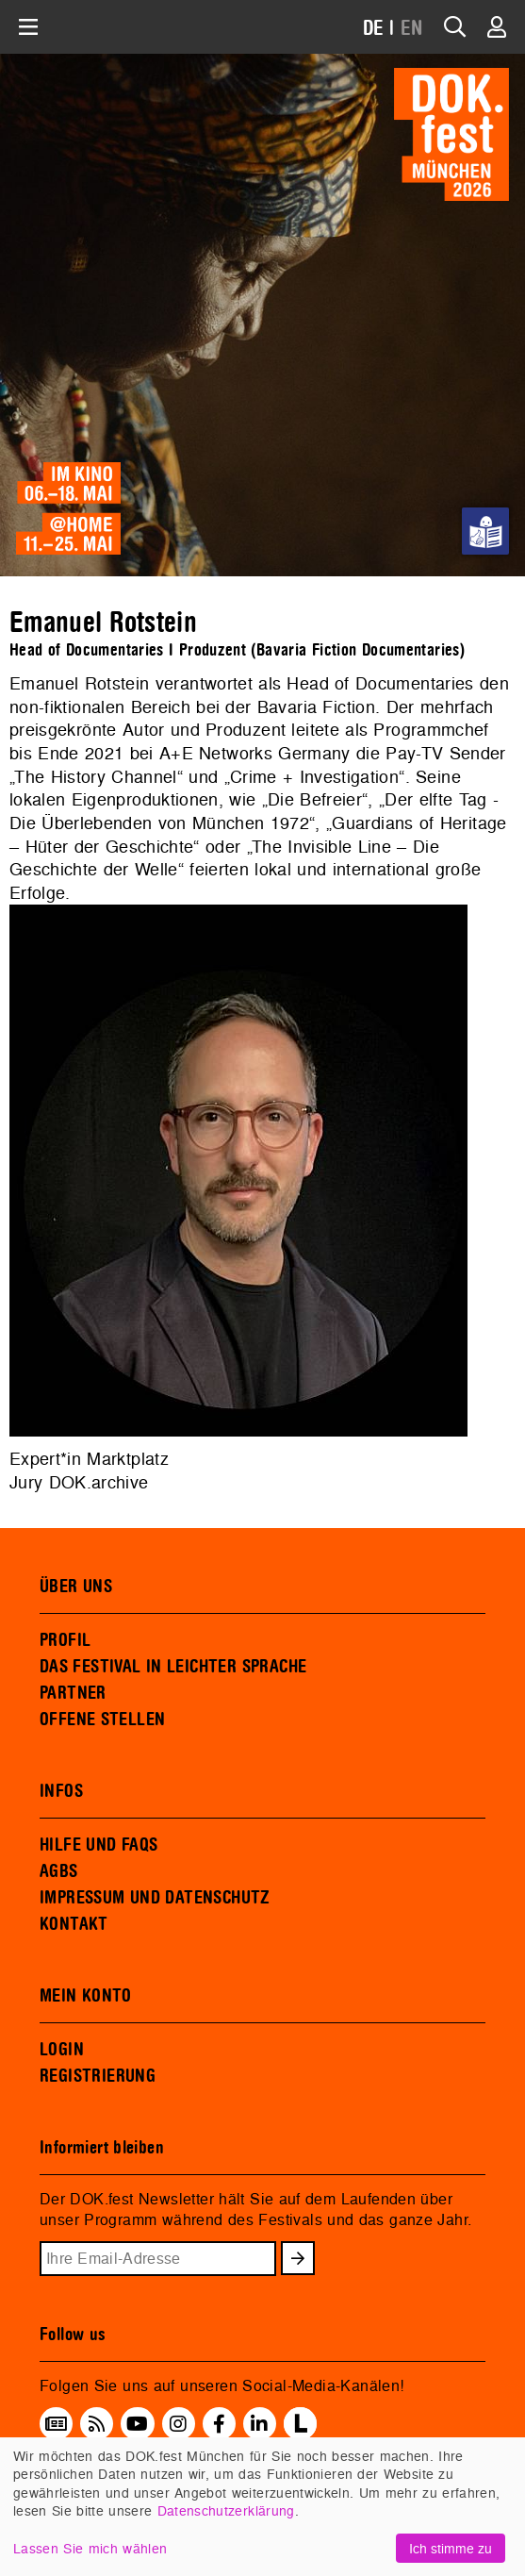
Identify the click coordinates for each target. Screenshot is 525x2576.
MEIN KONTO (86, 1995)
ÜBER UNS (76, 1586)
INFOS (61, 1791)
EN (412, 29)
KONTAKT (74, 1924)
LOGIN (62, 2049)
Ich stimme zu (450, 2548)
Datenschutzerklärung (226, 2510)
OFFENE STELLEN (102, 1719)
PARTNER (73, 1693)
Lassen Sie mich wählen (90, 2548)
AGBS (59, 1871)
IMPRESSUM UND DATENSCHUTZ (155, 1897)
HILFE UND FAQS (98, 1845)
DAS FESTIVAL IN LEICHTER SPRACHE (173, 1666)
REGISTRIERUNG (98, 2076)
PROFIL (65, 1640)
